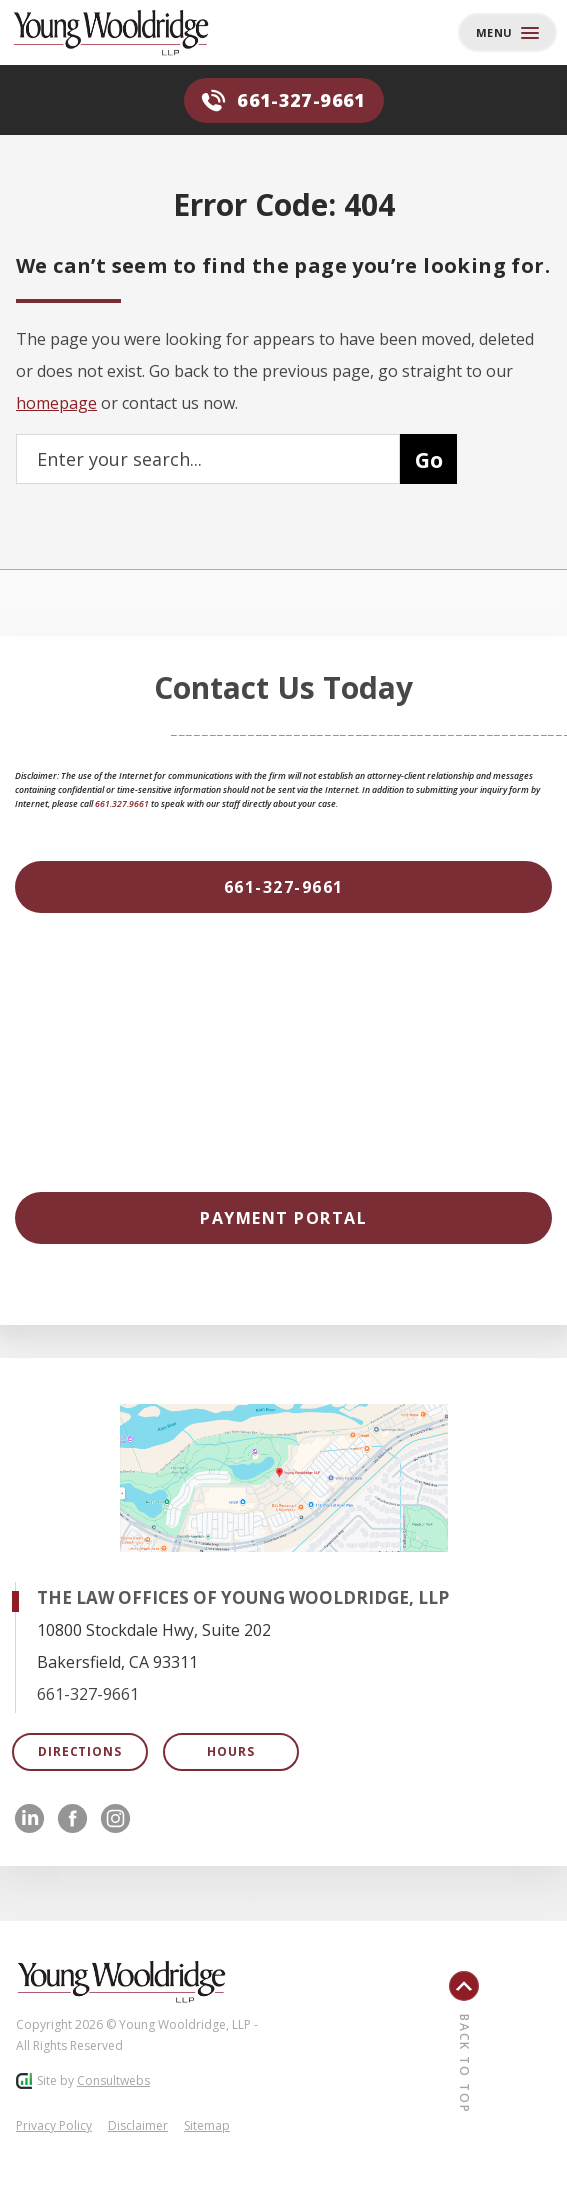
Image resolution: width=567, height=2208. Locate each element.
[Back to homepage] (125, 32)
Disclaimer (138, 2125)
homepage (56, 403)
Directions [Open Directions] (80, 1751)
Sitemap (207, 2125)
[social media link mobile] (29, 1818)
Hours (231, 1751)
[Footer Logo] (121, 1982)
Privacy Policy (54, 2125)
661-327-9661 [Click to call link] (88, 1694)
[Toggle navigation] (507, 32)
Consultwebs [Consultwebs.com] (113, 2080)
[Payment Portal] (283, 1218)
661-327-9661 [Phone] (283, 100)
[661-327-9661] (283, 887)
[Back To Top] (500, 2029)
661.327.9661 (122, 804)
